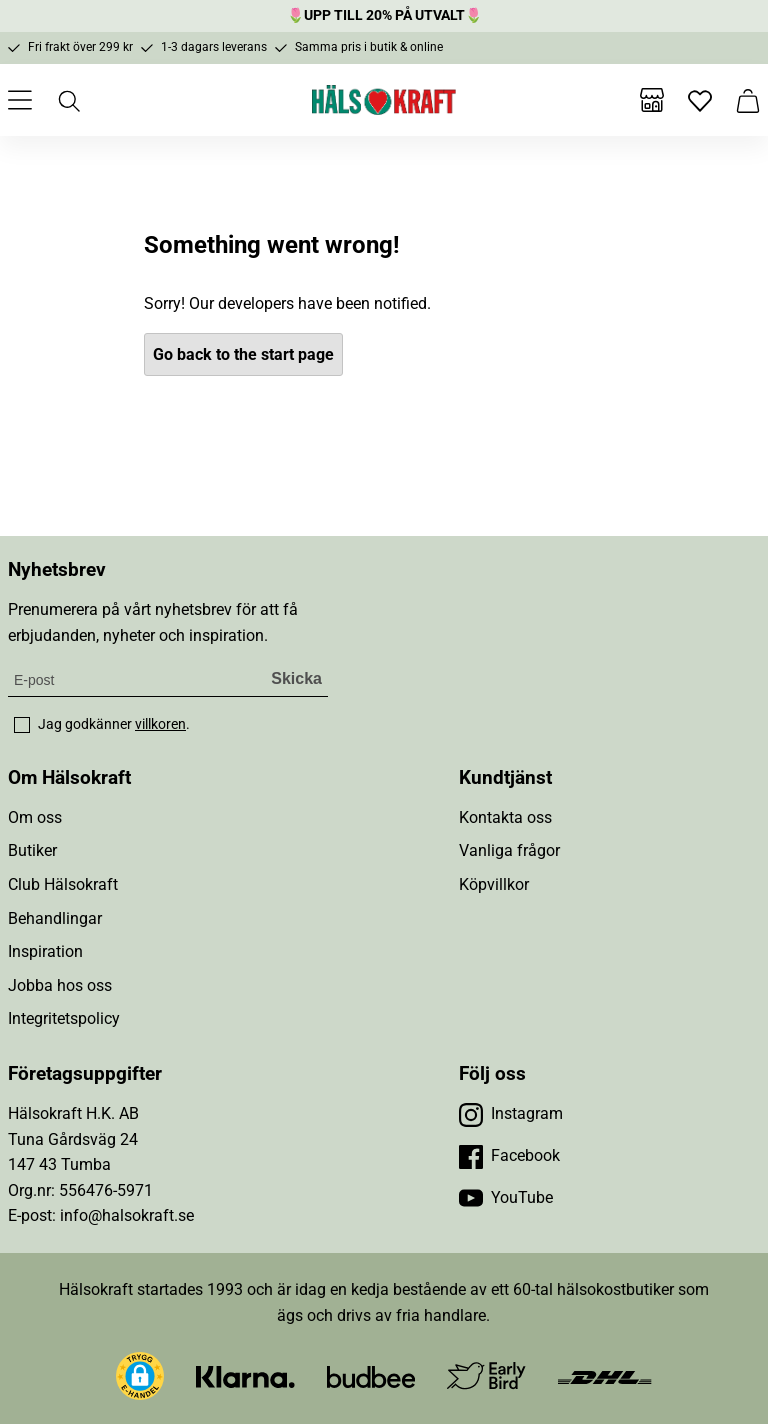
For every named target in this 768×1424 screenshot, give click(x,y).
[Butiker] (652, 100)
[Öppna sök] (68, 100)
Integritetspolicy (64, 1018)
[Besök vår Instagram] (511, 1114)
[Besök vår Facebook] (509, 1156)
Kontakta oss (505, 817)
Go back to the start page (243, 354)
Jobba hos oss (60, 985)
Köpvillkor (494, 884)
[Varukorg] (748, 100)
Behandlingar (55, 918)
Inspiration (45, 951)
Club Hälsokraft (63, 884)
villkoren (160, 724)
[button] (140, 1376)
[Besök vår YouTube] (506, 1198)
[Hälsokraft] (384, 100)
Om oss (35, 817)
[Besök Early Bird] (486, 1374)
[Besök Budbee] (371, 1375)
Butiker (32, 850)
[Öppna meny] (20, 100)
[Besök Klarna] (245, 1375)
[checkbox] (22, 725)
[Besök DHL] (604, 1375)
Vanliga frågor (509, 850)
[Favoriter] (700, 100)
